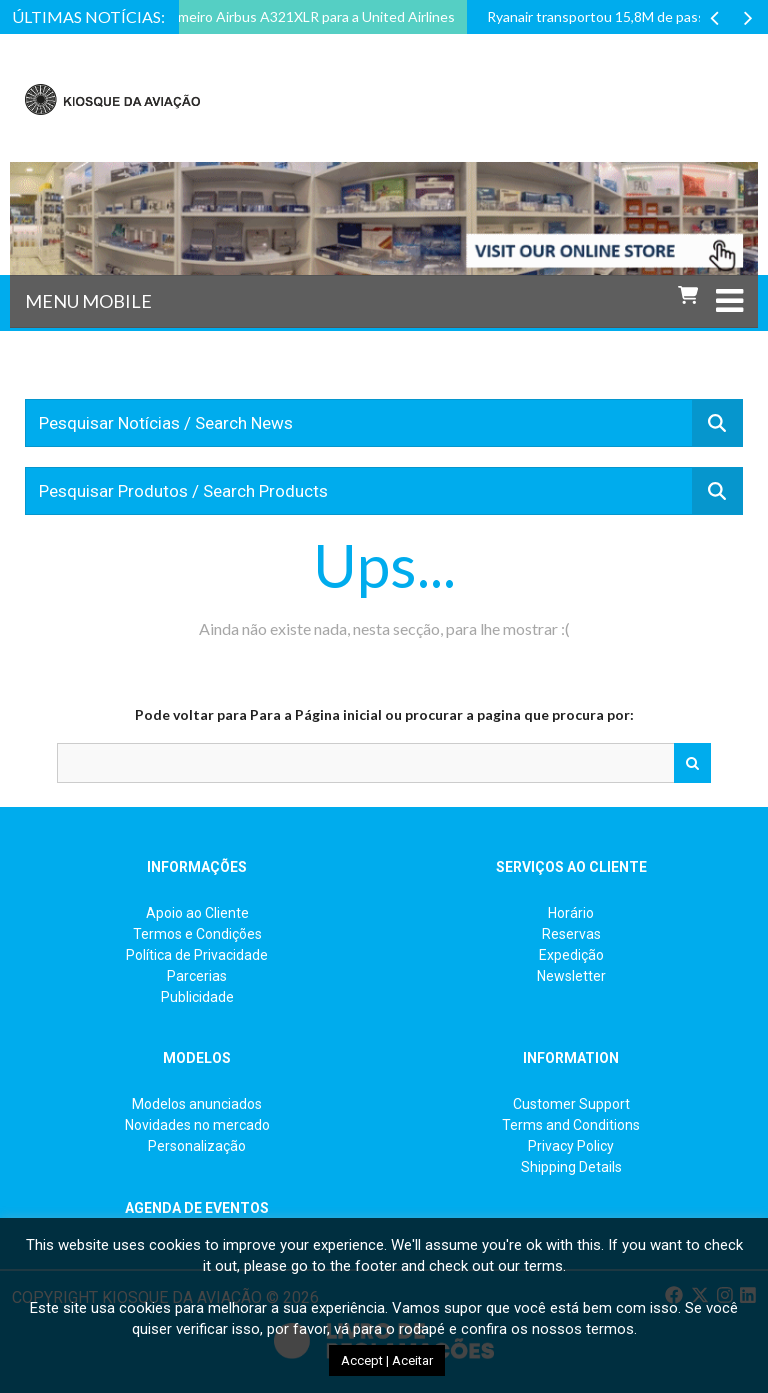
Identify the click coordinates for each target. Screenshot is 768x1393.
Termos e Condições (197, 934)
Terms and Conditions (571, 1125)
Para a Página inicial (316, 714)
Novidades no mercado (197, 1125)
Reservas (571, 934)
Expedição (571, 955)
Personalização (197, 1146)
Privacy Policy (571, 1146)
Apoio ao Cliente (197, 913)
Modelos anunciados (197, 1104)
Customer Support (571, 1104)
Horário (571, 913)
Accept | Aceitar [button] (387, 1360)
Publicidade (197, 997)
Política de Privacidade (197, 955)
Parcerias (197, 976)
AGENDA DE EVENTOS (197, 1208)
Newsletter (571, 976)
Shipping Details (571, 1167)
